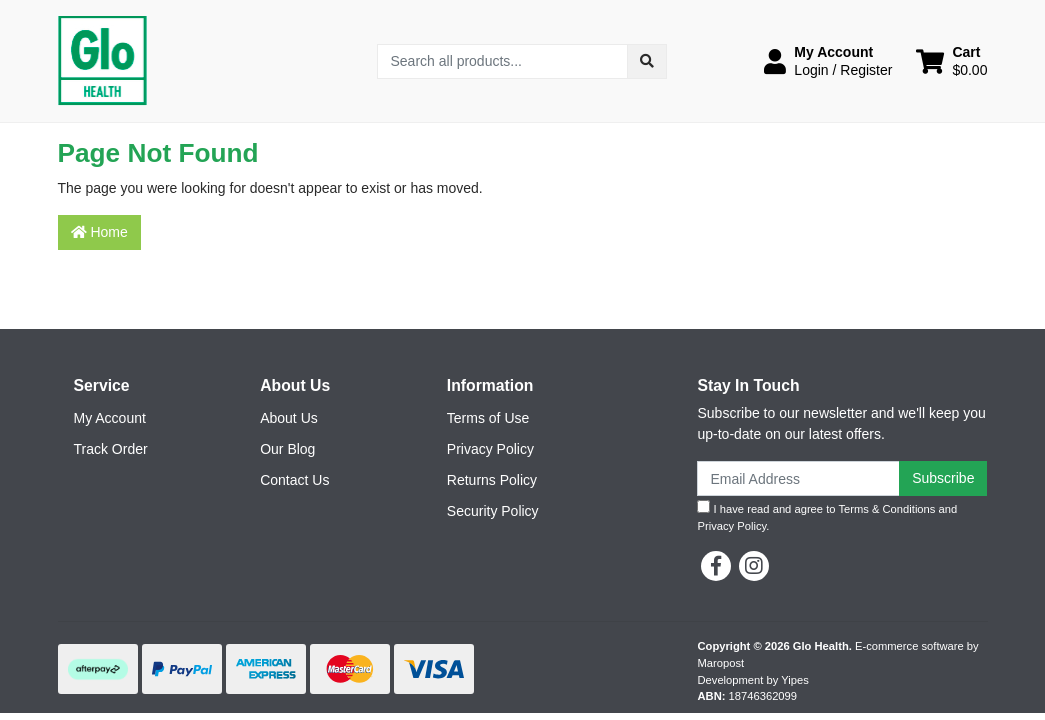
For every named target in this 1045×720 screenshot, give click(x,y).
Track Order (111, 449)
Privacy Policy (490, 449)
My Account (110, 418)
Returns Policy (492, 480)
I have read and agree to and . (827, 516)
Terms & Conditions (886, 509)
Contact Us (294, 480)
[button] (828, 61)
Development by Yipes (753, 680)
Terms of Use (488, 418)
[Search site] (647, 61)
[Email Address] (798, 478)
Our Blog (287, 449)
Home (99, 232)
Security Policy (493, 511)
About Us (289, 418)
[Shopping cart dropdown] (951, 61)
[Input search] (502, 61)
